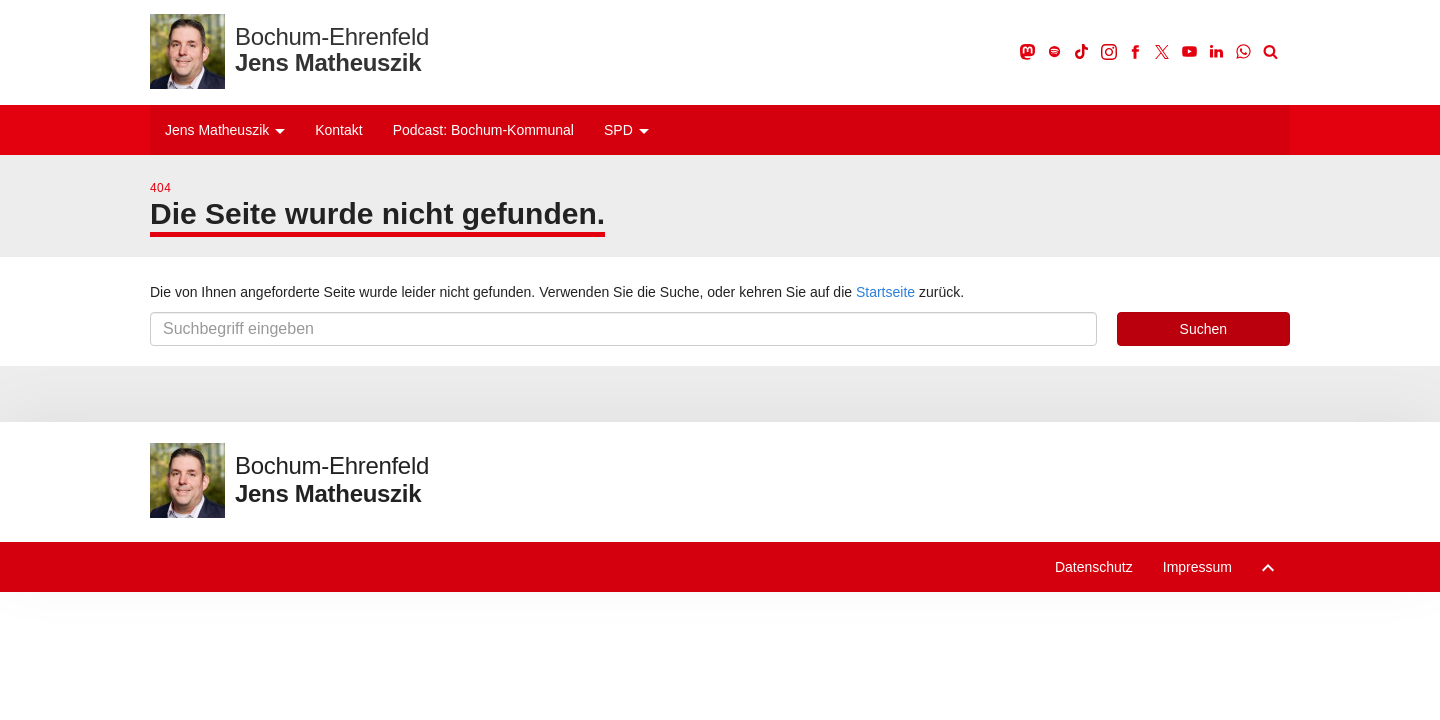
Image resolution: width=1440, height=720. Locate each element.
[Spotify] (1055, 51)
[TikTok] (1082, 51)
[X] (1163, 51)
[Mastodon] (1028, 51)
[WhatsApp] (1244, 51)
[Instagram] (1109, 51)
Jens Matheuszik (225, 130)
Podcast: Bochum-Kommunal (483, 130)
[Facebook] (1136, 51)
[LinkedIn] (1217, 51)
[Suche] (1269, 51)
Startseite (885, 292)
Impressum (1197, 567)
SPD (626, 130)
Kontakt (338, 130)
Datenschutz (1094, 567)
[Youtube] (1190, 51)
